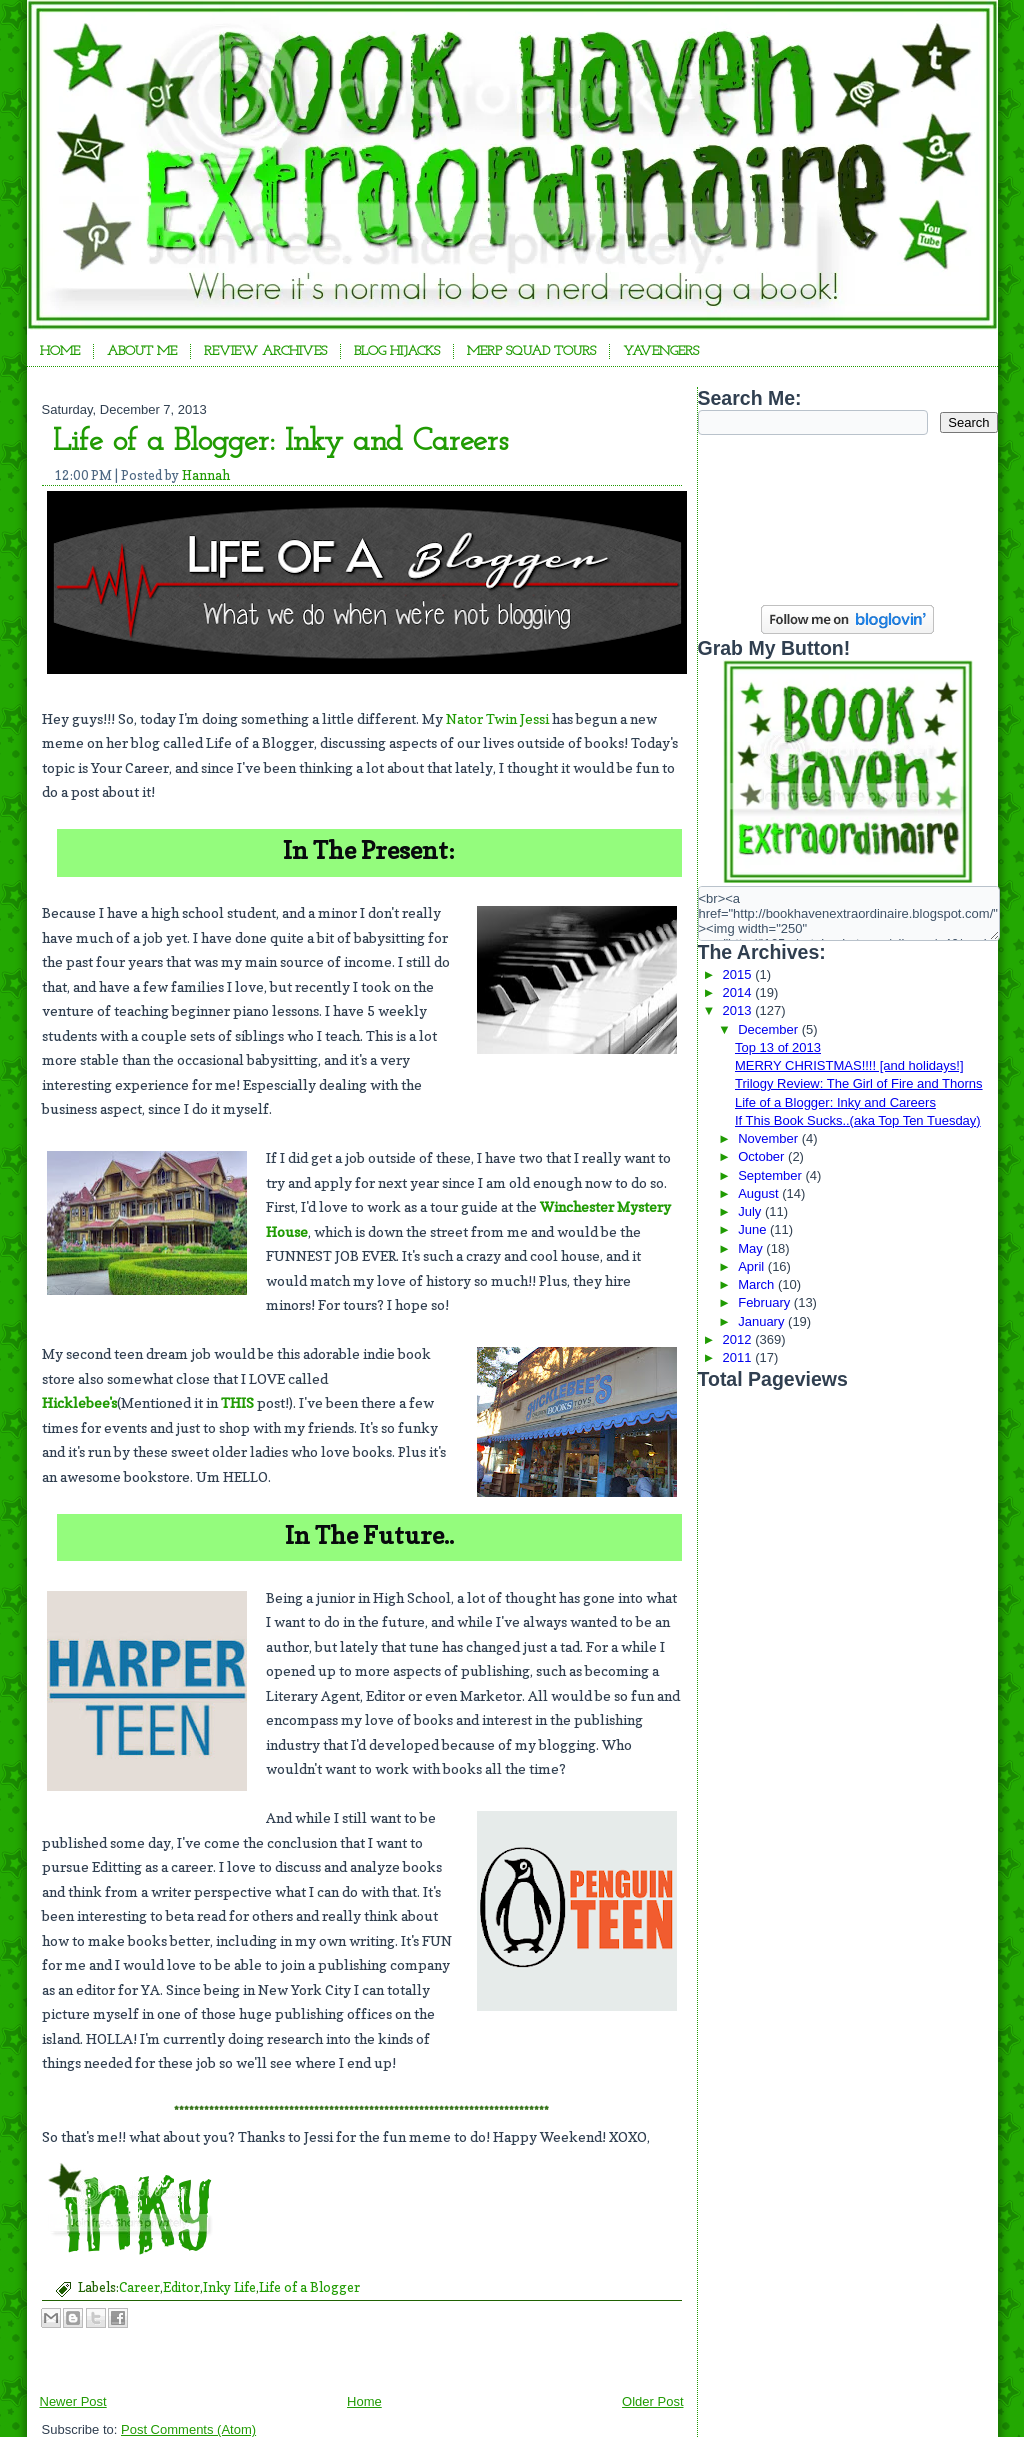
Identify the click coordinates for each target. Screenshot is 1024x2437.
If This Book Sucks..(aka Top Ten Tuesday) (858, 1120)
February (766, 1302)
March (758, 1284)
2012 (739, 1339)
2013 (739, 1010)
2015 (739, 974)
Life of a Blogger (309, 2287)
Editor (181, 2287)
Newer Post (73, 2401)
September (771, 1175)
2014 (739, 992)
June (754, 1229)
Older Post (652, 2401)
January (763, 1321)
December (770, 1029)
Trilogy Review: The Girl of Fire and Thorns (859, 1083)
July (751, 1211)
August (760, 1193)
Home (60, 351)
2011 (739, 1357)
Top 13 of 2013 (778, 1047)
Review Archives (265, 351)
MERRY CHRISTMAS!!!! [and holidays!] (849, 1065)
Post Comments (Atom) (188, 2429)
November (770, 1138)
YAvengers (661, 351)
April (753, 1266)
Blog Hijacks (397, 351)
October (763, 1156)
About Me (142, 351)
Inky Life (229, 2287)
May (752, 1248)
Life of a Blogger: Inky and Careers (280, 442)
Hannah (206, 475)
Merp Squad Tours (531, 351)
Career (139, 2287)
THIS (237, 1402)
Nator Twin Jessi (497, 718)
